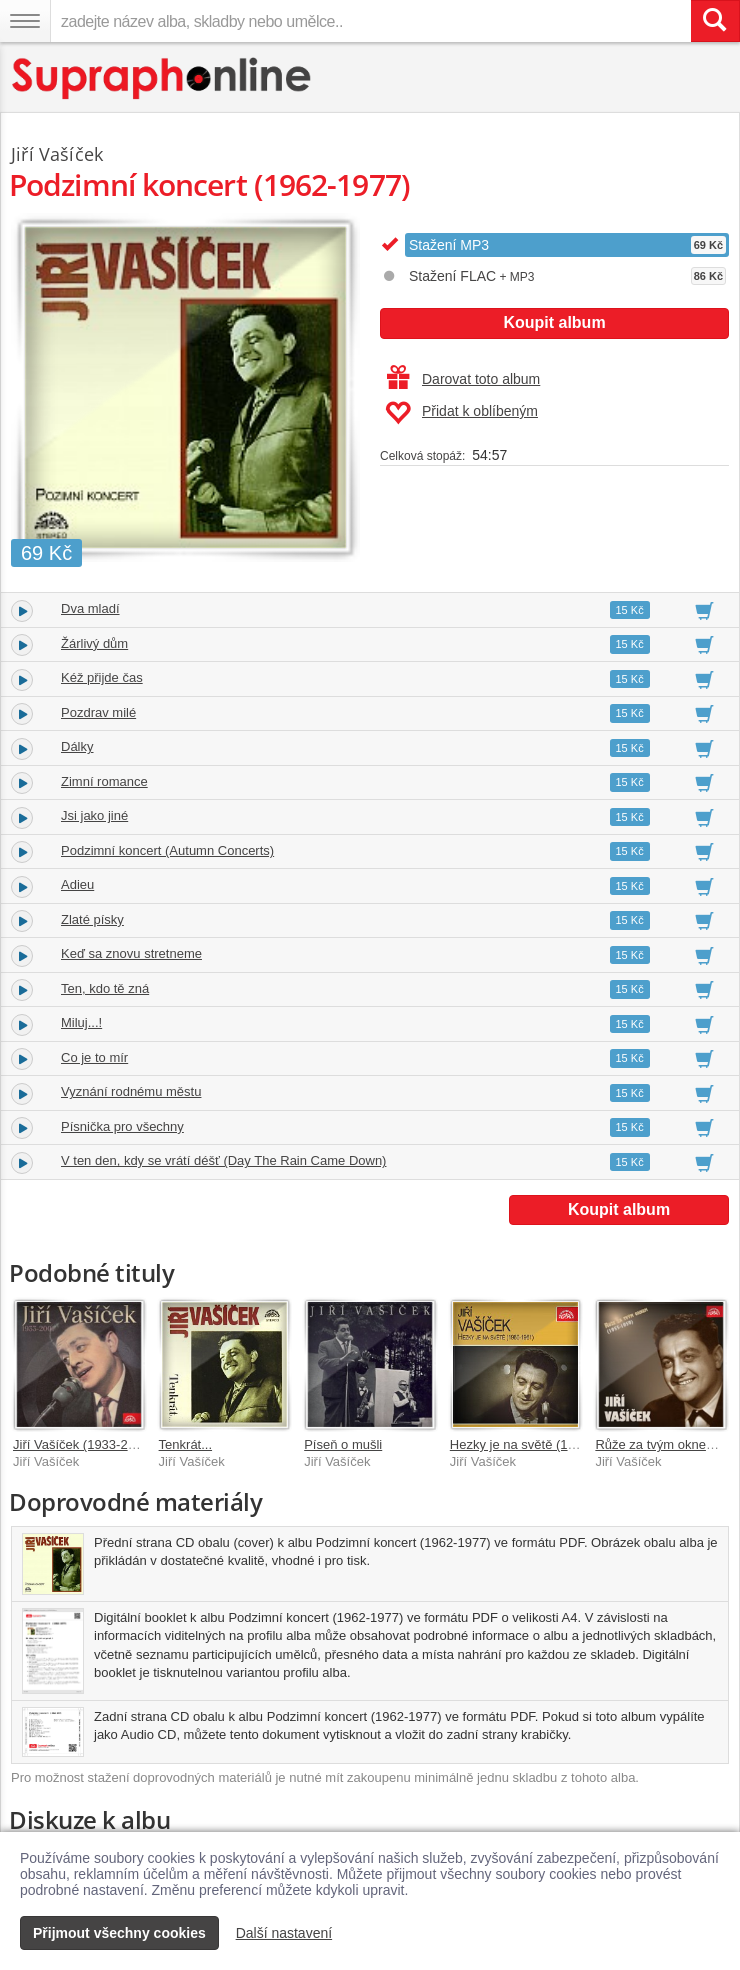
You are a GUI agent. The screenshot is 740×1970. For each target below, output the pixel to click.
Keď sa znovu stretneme (131, 953)
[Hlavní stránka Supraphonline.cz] (162, 78)
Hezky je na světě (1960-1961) (538, 1444)
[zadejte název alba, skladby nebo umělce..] (370, 21)
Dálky (77, 746)
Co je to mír (94, 1057)
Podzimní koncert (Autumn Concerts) (167, 850)
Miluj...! (81, 1022)
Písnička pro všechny (122, 1126)
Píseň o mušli (343, 1444)
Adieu (77, 884)
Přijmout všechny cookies (119, 1933)
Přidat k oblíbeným (461, 413)
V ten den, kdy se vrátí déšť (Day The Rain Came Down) (223, 1160)
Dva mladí (90, 608)
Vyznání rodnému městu (131, 1091)
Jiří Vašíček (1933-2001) (83, 1444)
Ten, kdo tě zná (105, 988)
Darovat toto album (463, 379)
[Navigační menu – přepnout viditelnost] (25, 21)
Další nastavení (284, 1933)
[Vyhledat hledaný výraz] (715, 21)
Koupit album (554, 322)
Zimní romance (104, 781)
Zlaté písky (92, 919)
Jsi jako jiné (94, 815)
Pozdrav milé (98, 712)
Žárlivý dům (94, 643)
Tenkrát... (185, 1444)
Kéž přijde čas (102, 677)
